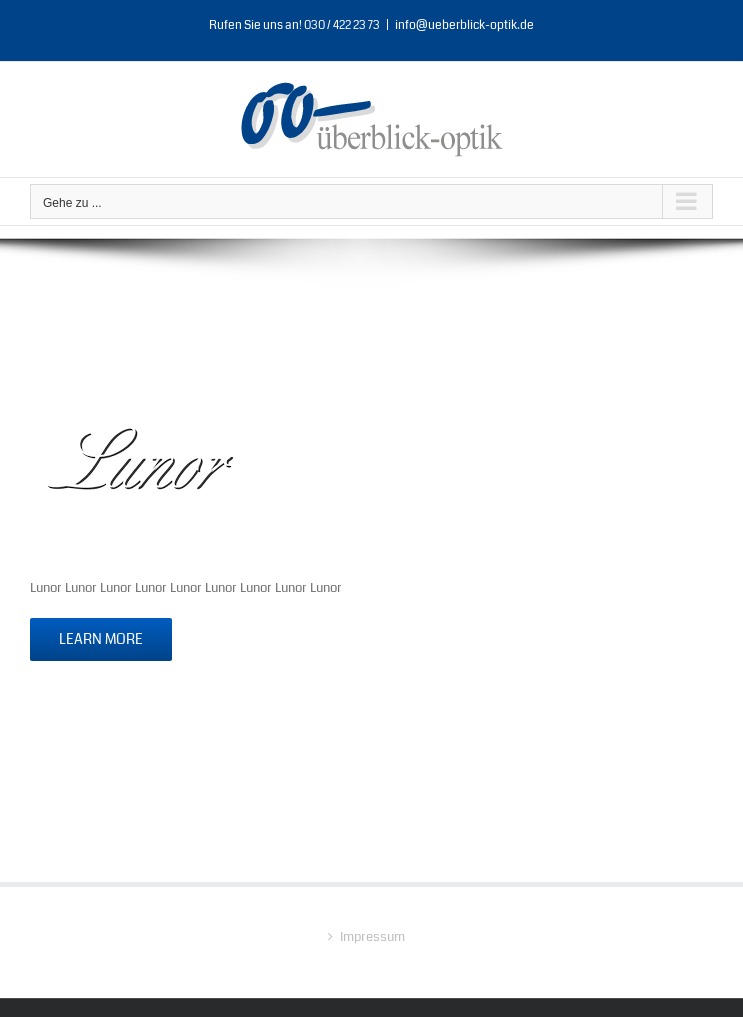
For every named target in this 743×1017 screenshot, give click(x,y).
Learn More (101, 639)
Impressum (372, 937)
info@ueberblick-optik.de (464, 25)
